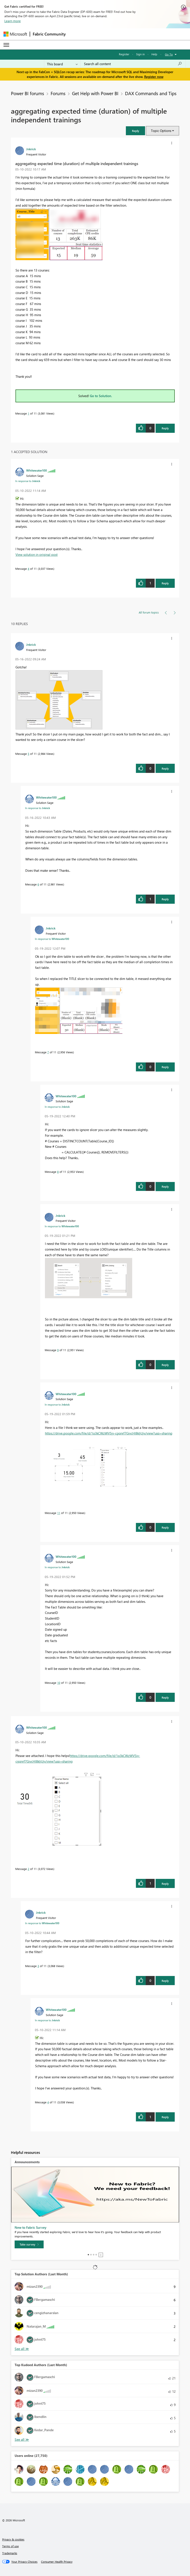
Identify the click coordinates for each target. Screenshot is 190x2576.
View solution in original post (36, 554)
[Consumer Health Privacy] (56, 2562)
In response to (27, 481)
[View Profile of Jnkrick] (31, 149)
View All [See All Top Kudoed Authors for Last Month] (22, 2439)
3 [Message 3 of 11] (38, 1966)
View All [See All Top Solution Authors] (22, 2348)
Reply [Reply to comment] (165, 583)
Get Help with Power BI (95, 93)
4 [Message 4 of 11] (28, 568)
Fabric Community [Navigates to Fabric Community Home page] (49, 34)
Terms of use (10, 2546)
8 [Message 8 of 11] (58, 1171)
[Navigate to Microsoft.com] (15, 34)
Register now (153, 76)
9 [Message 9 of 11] (58, 1350)
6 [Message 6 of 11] (38, 884)
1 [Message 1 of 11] (28, 413)
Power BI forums (27, 93)
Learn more (12, 21)
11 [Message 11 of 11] (58, 1513)
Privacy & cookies (13, 2539)
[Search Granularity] (62, 64)
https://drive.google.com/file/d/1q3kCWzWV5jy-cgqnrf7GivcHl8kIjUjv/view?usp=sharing (108, 1433)
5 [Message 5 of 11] (28, 753)
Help (154, 54)
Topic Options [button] (161, 130)
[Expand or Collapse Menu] (6, 44)
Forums (58, 93)
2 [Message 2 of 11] (28, 1869)
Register (124, 54)
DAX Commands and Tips (150, 93)
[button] (135, 130)
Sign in (140, 54)
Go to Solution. (101, 396)
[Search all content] (133, 64)
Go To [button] (169, 54)
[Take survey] (29, 2244)
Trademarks (9, 2553)
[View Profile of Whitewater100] (36, 470)
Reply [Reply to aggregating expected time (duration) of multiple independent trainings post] (165, 428)
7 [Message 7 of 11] (48, 1052)
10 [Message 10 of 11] (58, 1682)
